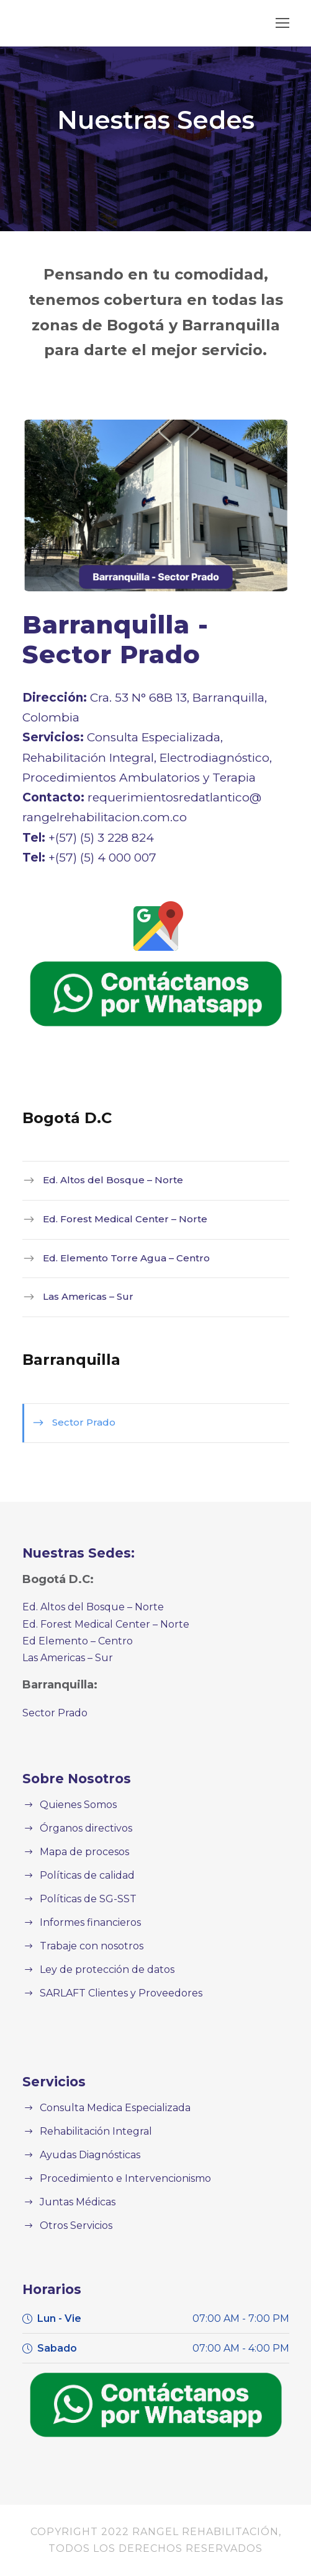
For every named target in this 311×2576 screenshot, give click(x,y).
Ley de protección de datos (99, 1969)
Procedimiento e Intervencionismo (114, 2178)
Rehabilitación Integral (89, 2131)
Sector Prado (79, 1422)
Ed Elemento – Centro (71, 1641)
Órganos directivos (81, 1828)
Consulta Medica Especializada (109, 2107)
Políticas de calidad (82, 1875)
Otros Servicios (73, 2225)
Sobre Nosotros (71, 1778)
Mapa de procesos (81, 1851)
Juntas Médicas (74, 2202)
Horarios (49, 2289)
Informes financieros (84, 1922)
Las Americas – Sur (83, 1296)
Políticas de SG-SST (85, 1899)
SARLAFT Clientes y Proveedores (115, 1993)
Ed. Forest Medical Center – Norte (113, 1219)
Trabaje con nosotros (86, 1946)
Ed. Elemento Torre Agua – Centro (113, 1258)
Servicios (51, 2082)
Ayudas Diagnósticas (86, 2155)
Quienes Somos (75, 1804)
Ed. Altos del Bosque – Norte (102, 1180)
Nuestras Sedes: (73, 1553)
